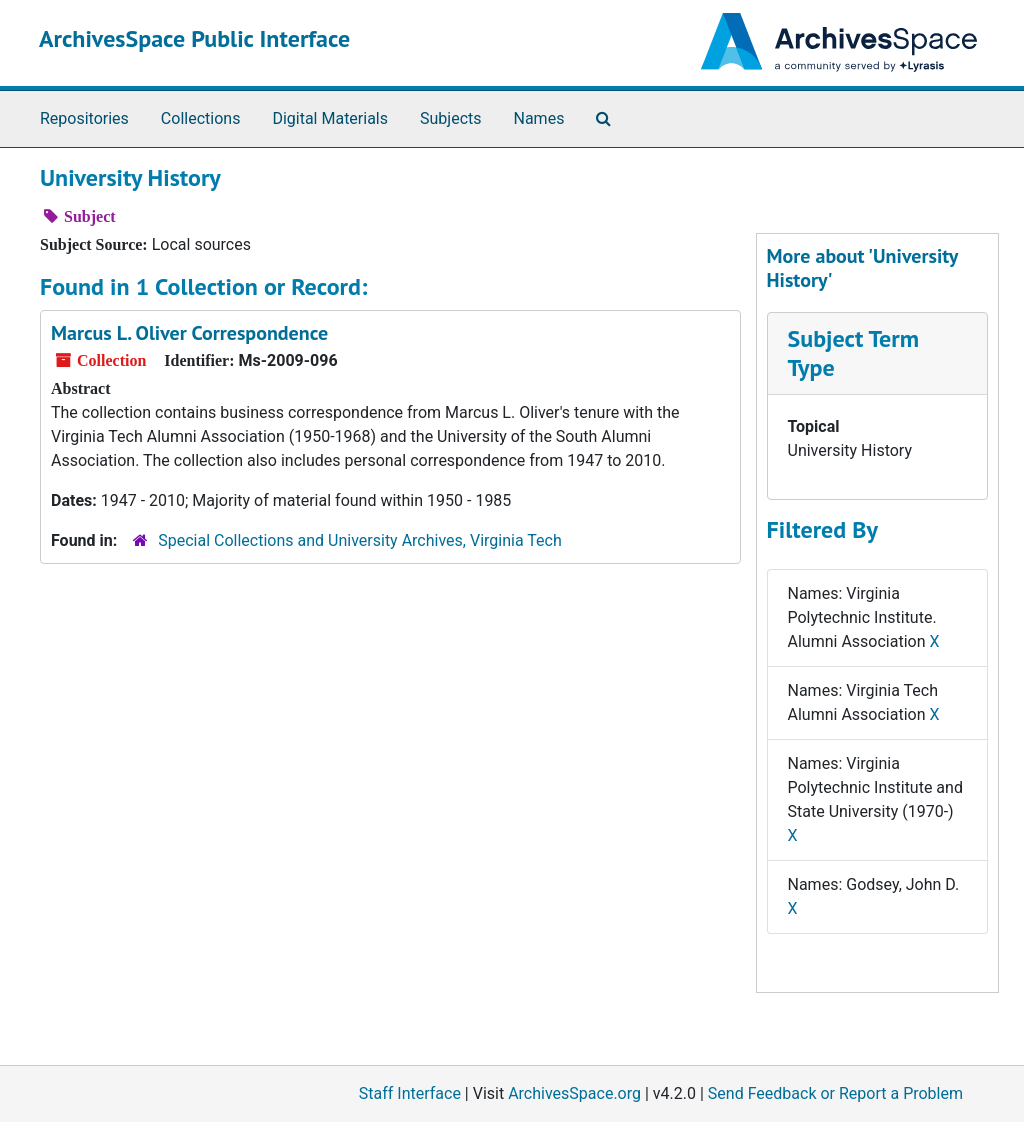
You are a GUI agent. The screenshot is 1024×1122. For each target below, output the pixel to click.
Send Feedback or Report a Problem (835, 1093)
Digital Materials (330, 118)
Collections (201, 118)
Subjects (450, 118)
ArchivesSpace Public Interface (194, 38)
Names (539, 118)
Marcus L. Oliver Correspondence (189, 333)
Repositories (84, 118)
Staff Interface (410, 1093)
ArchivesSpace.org (574, 1093)
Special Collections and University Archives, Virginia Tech (359, 540)
